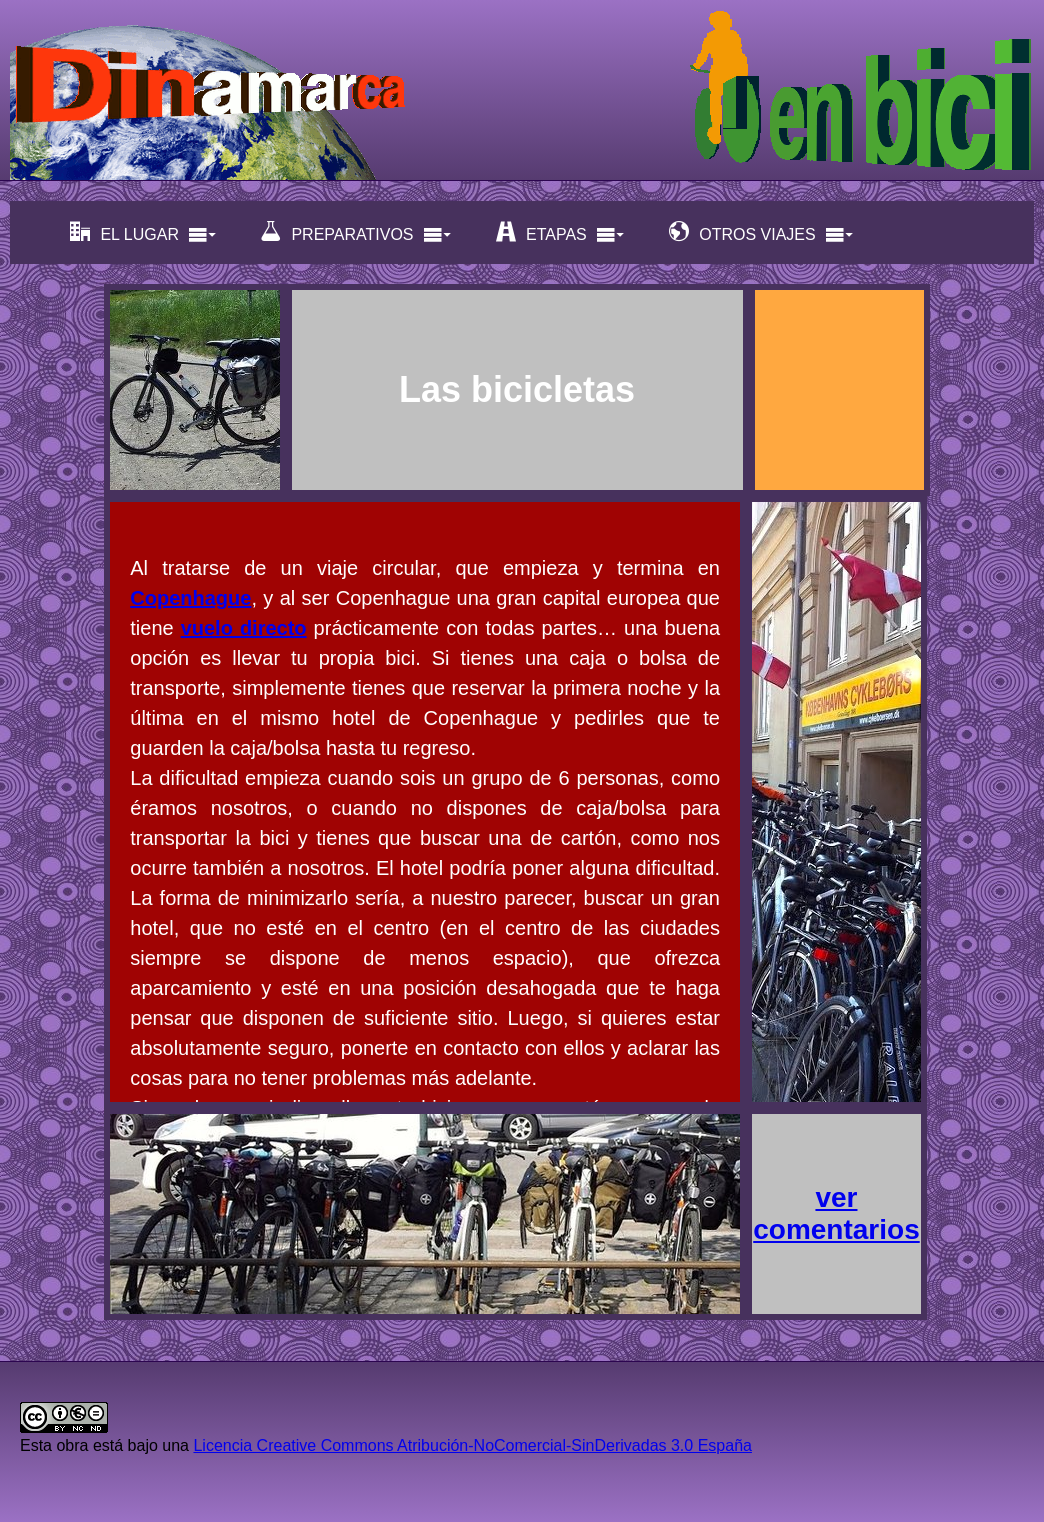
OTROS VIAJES (761, 232)
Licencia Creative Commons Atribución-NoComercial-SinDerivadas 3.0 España (472, 1445)
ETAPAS (560, 232)
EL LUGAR (143, 232)
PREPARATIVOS (356, 232)
